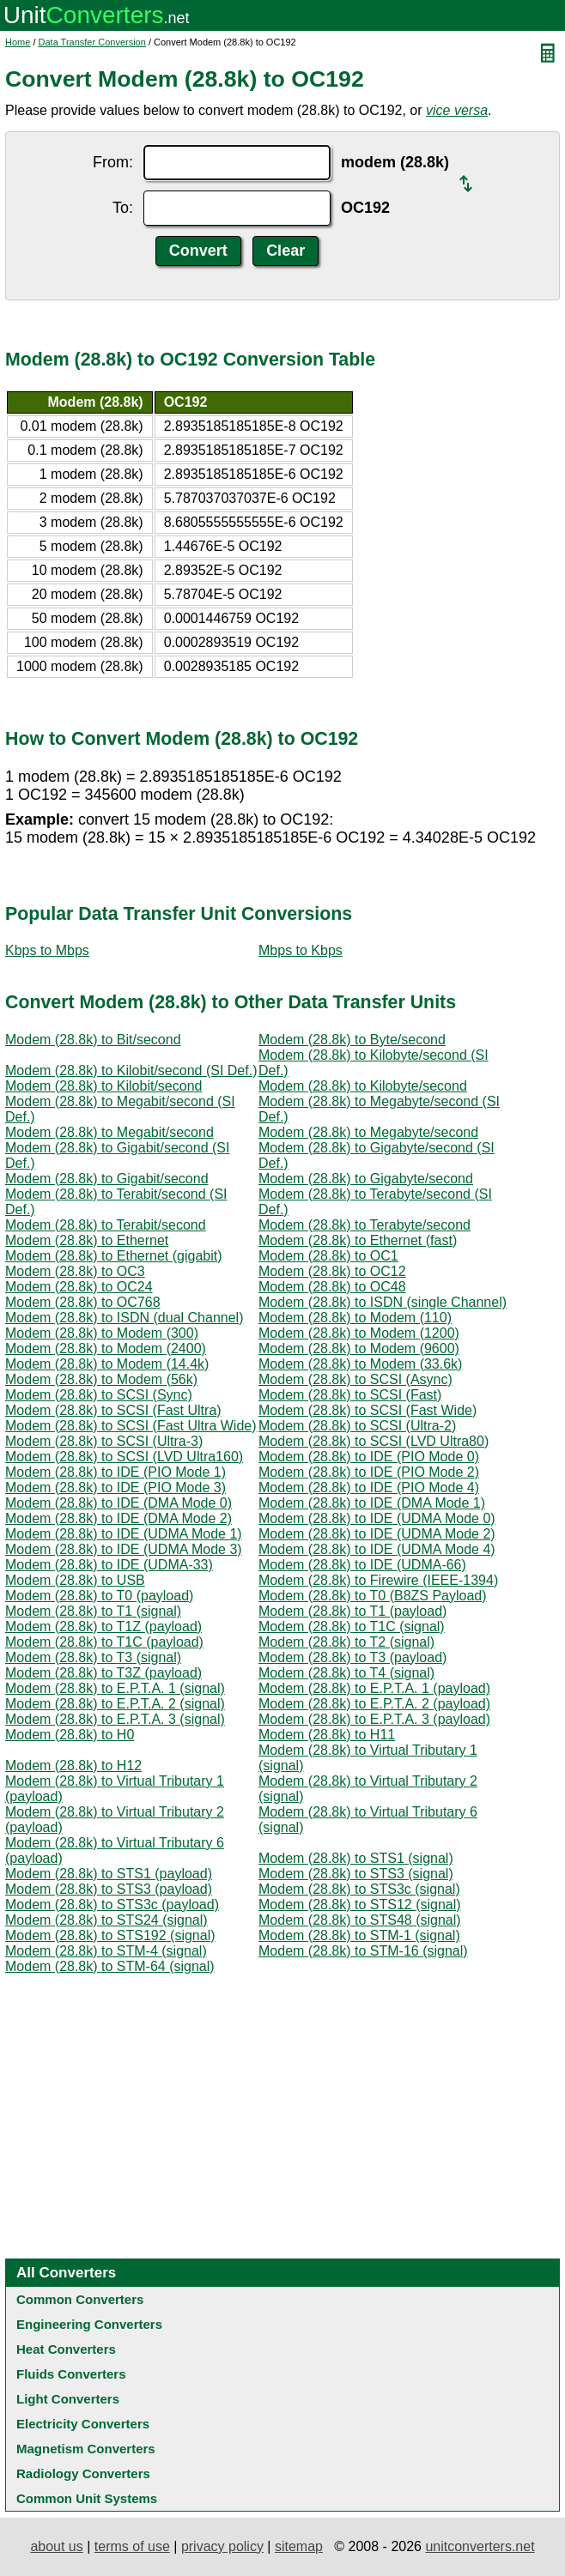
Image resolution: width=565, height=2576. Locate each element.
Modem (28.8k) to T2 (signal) (346, 1642)
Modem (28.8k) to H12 (73, 1765)
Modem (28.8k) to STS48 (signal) (359, 1920)
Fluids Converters (71, 2374)
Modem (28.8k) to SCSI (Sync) (98, 1395)
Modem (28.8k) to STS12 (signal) (359, 1904)
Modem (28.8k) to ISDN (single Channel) (382, 1302)
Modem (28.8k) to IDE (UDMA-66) (362, 1564)
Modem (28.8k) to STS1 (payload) (108, 1873)
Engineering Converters (89, 2324)
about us (56, 2546)
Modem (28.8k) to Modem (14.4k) (107, 1364)
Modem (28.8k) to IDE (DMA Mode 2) (118, 1518)
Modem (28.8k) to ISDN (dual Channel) (124, 1317)
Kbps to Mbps (47, 950)
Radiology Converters (83, 2473)
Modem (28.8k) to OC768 (83, 1302)
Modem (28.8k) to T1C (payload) (104, 1642)
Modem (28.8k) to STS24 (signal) (106, 1920)
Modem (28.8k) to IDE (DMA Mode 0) (118, 1503)
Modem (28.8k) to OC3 (75, 1271)
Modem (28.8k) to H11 (326, 1734)
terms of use (132, 2546)
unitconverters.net (479, 2546)
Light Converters (67, 2399)
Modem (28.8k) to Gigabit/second (107, 1178)
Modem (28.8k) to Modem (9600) (358, 1348)
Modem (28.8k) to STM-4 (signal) (106, 1951)
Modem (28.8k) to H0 (69, 1734)
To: (122, 207)
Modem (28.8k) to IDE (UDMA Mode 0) (376, 1518)
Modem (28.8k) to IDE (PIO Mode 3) (115, 1487)
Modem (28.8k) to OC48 (332, 1286)
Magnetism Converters (85, 2448)
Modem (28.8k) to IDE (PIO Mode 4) (368, 1487)
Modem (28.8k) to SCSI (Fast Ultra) (113, 1410)
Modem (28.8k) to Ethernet (86, 1240)
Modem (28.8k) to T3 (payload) (352, 1657)
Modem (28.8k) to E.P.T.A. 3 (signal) (115, 1719)
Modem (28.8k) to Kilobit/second (103, 1086)
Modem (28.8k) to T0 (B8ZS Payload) (372, 1595)
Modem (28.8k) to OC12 (332, 1271)
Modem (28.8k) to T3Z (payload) (103, 1673)
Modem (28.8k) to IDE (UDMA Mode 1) (123, 1534)
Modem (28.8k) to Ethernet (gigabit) (113, 1256)
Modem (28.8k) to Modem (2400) (105, 1348)
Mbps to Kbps (300, 950)
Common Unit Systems (86, 2498)
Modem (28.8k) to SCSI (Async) (355, 1379)
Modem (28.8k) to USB (75, 1580)
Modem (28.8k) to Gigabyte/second (365, 1178)
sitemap (299, 2546)
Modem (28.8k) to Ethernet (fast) (357, 1240)
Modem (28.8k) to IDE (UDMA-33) (109, 1564)
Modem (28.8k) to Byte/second (352, 1039)
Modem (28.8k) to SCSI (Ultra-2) (357, 1425)
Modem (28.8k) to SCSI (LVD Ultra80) (373, 1441)
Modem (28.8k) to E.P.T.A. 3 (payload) (374, 1719)
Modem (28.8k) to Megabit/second (109, 1132)
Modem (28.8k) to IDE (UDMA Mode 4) (376, 1549)
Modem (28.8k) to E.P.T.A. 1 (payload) (374, 1688)
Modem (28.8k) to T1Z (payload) (103, 1626)
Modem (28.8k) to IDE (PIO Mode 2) (368, 1472)
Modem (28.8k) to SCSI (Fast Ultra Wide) (131, 1425)
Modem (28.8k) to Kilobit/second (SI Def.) (131, 1070)
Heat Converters (66, 2349)
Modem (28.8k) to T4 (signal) (346, 1673)
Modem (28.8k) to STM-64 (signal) (110, 1966)
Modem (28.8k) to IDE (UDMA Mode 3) (123, 1549)
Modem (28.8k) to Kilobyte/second (362, 1086)
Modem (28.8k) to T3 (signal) (93, 1657)
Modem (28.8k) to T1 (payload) (352, 1611)
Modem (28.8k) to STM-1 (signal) (359, 1935)
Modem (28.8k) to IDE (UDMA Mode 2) (376, 1534)
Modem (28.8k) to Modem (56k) (101, 1379)
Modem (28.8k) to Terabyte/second (364, 1225)
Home (17, 42)
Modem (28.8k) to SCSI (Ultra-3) (104, 1441)
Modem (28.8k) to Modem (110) (355, 1317)
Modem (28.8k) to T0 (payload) (99, 1595)
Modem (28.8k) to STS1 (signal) (355, 1858)
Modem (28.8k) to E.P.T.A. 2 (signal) (115, 1703)
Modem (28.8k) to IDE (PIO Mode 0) (368, 1456)
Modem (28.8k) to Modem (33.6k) (360, 1364)
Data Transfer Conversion (92, 42)
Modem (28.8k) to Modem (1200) (358, 1333)
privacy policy (222, 2546)
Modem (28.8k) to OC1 (328, 1256)
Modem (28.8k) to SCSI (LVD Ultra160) (124, 1456)
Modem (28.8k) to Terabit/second (105, 1225)
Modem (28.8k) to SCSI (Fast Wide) (367, 1410)
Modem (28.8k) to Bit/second (93, 1039)
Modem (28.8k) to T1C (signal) (351, 1626)
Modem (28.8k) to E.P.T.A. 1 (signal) (115, 1688)
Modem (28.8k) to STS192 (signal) (110, 1935)
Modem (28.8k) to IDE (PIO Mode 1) (115, 1472)
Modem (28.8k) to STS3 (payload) (108, 1889)
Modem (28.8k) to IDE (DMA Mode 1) (371, 1503)
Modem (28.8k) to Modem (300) (101, 1333)
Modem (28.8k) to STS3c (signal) (359, 1889)
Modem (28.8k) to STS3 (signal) (355, 1873)
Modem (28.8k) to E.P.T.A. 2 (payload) (374, 1703)
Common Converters (79, 2299)
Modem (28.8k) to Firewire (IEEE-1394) (378, 1580)
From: (113, 162)
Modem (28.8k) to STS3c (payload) (112, 1904)
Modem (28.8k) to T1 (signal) (93, 1611)
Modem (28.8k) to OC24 (79, 1286)
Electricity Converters (82, 2423)
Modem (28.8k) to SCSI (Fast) (349, 1395)
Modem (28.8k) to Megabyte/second (368, 1132)
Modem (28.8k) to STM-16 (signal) (363, 1951)
